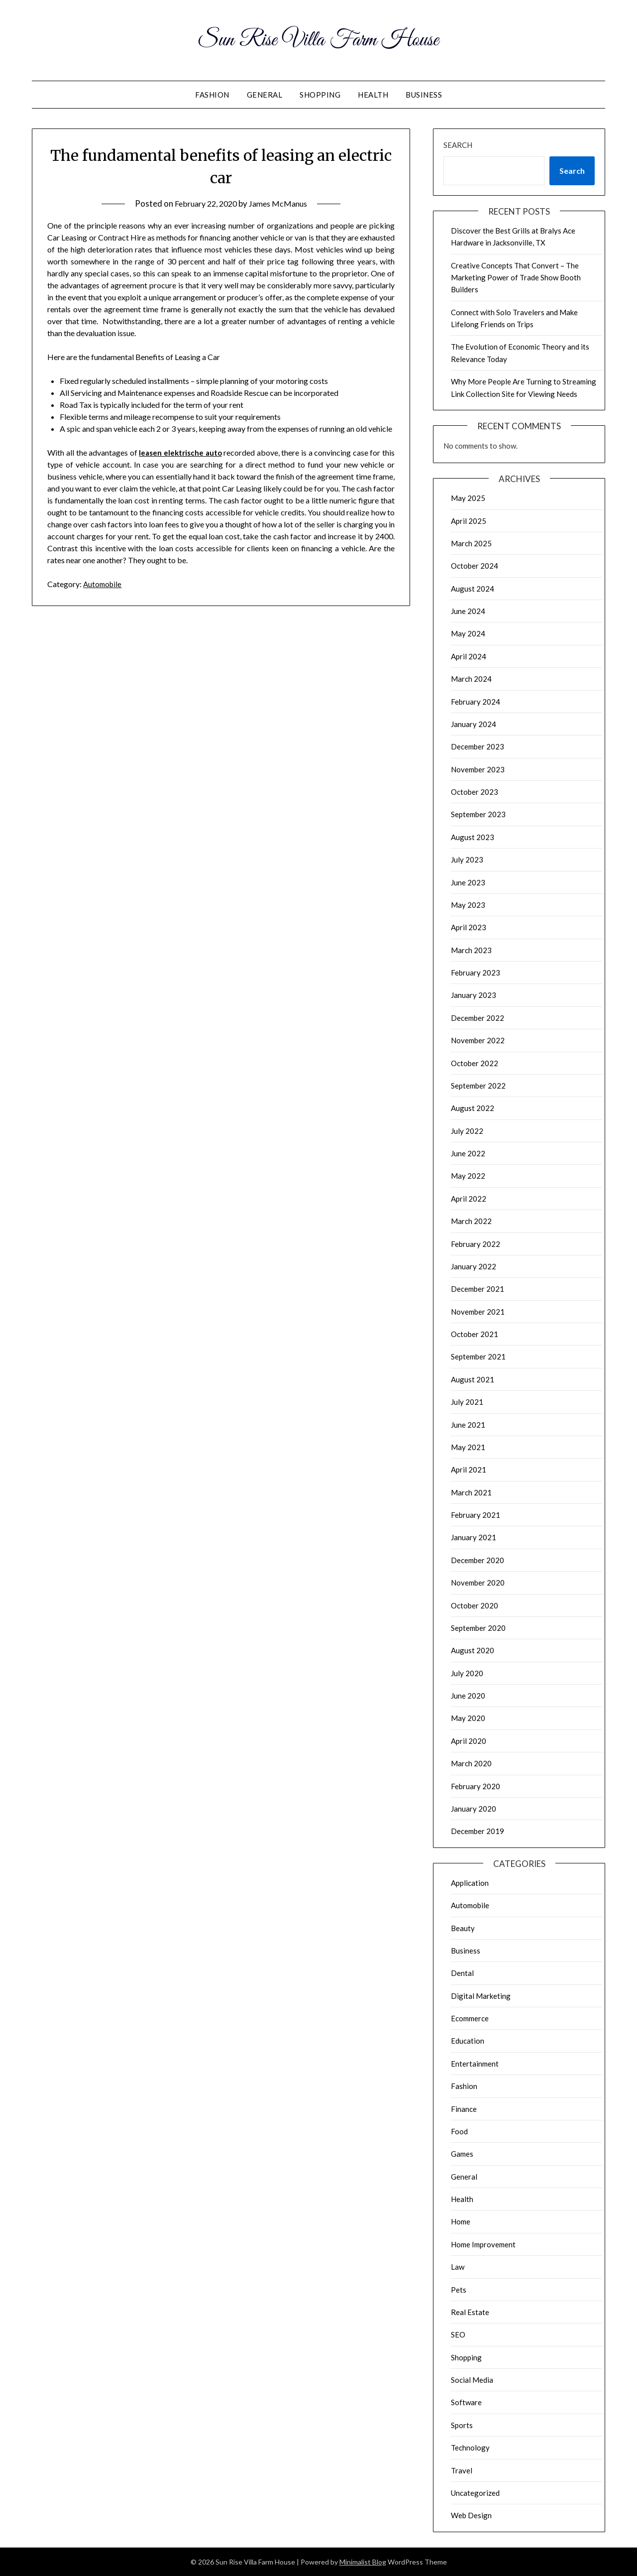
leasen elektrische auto (180, 452)
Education (467, 2040)
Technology (470, 2447)
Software (466, 2402)
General (265, 94)
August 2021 (472, 1379)
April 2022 (468, 1198)
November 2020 (478, 1582)
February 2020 (475, 1786)
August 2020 (472, 1650)
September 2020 (478, 1627)
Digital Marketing (481, 1995)
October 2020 (474, 1605)
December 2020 (477, 1560)
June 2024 (468, 611)
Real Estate (470, 2312)
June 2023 (468, 882)
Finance (464, 2108)
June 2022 (468, 1153)
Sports (462, 2425)
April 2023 (468, 927)
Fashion (212, 94)
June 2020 (468, 1695)
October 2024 (474, 565)
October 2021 (474, 1334)
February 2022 (475, 1243)
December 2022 (477, 1017)
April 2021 (468, 1469)
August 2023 (472, 837)
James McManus (281, 203)
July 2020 (467, 1673)
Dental (462, 1972)
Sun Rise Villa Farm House (319, 39)
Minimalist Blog (362, 2562)
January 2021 (473, 1537)
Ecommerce (470, 2018)
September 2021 (478, 1356)
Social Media (472, 2379)
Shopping (320, 94)
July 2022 (467, 1130)
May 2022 (468, 1175)
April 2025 (468, 520)
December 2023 (477, 746)
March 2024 (471, 678)
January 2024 (473, 724)
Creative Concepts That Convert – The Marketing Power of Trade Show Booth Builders (516, 277)
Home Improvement (483, 2244)
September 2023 (478, 814)
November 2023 (478, 769)
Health (373, 94)
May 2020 (468, 1718)
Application (470, 1882)
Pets (458, 2289)
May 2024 (468, 633)
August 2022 (472, 1108)
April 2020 (468, 1740)
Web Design (471, 2515)
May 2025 (468, 497)
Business (424, 94)
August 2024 (472, 588)
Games (462, 2153)
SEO (458, 2334)
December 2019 (477, 1831)
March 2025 (471, 543)
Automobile (103, 584)
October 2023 (474, 791)
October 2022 (474, 1063)
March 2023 (471, 950)
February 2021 (475, 1514)
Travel (461, 2470)
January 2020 (473, 1808)
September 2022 (478, 1085)
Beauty (463, 1928)
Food (459, 2131)
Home (460, 2221)
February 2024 (475, 701)
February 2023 (475, 972)
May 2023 (468, 904)
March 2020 (471, 1763)
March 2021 (471, 1492)
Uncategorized (475, 2492)
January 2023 (473, 994)
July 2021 (467, 1401)
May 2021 (468, 1447)
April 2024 (468, 656)
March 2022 (471, 1221)
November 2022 (478, 1040)
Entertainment (475, 2063)
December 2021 (477, 1288)
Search (457, 144)
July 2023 (467, 859)
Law (457, 2266)
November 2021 (478, 1311)
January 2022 (473, 1266)
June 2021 (468, 1424)
